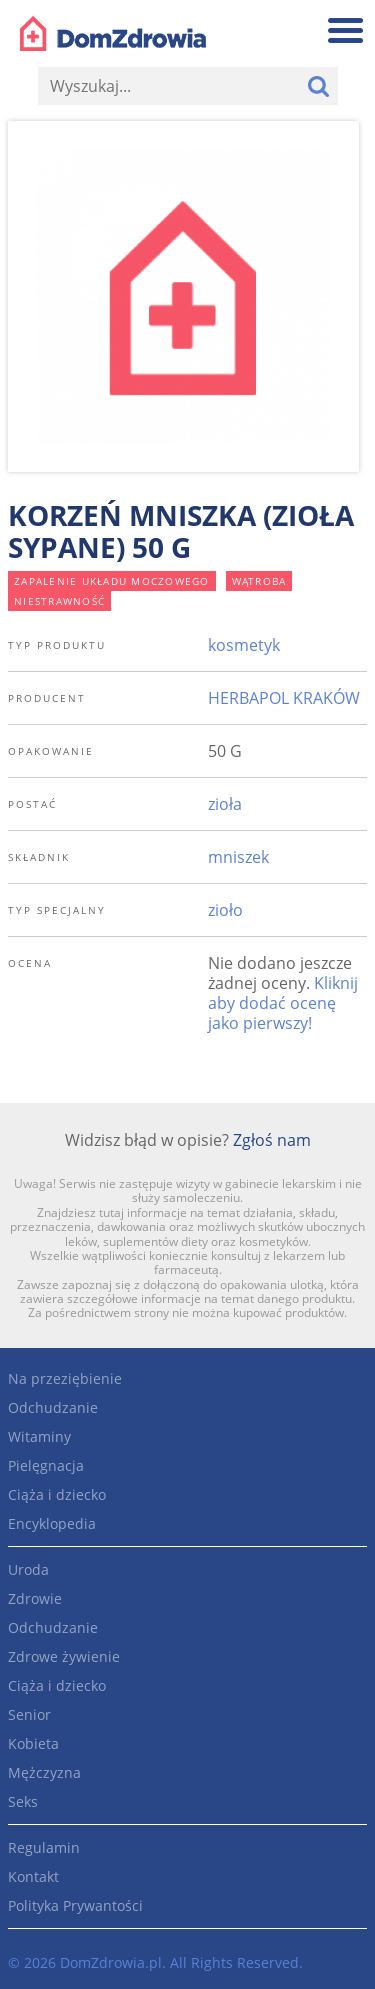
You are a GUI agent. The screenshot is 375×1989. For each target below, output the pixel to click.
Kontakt (33, 1876)
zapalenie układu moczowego (112, 581)
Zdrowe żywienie (64, 1656)
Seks (23, 1801)
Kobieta (33, 1743)
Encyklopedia (52, 1523)
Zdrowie (35, 1598)
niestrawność (59, 601)
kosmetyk (244, 645)
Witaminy (39, 1436)
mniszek (238, 857)
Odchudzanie (53, 1407)
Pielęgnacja (46, 1465)
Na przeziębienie (65, 1378)
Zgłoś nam (272, 1140)
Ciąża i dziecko (57, 1494)
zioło (225, 910)
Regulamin (44, 1847)
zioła (225, 804)
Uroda (28, 1569)
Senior (29, 1714)
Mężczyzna (44, 1772)
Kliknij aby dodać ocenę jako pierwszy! (283, 1003)
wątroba (259, 581)
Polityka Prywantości (75, 1905)
